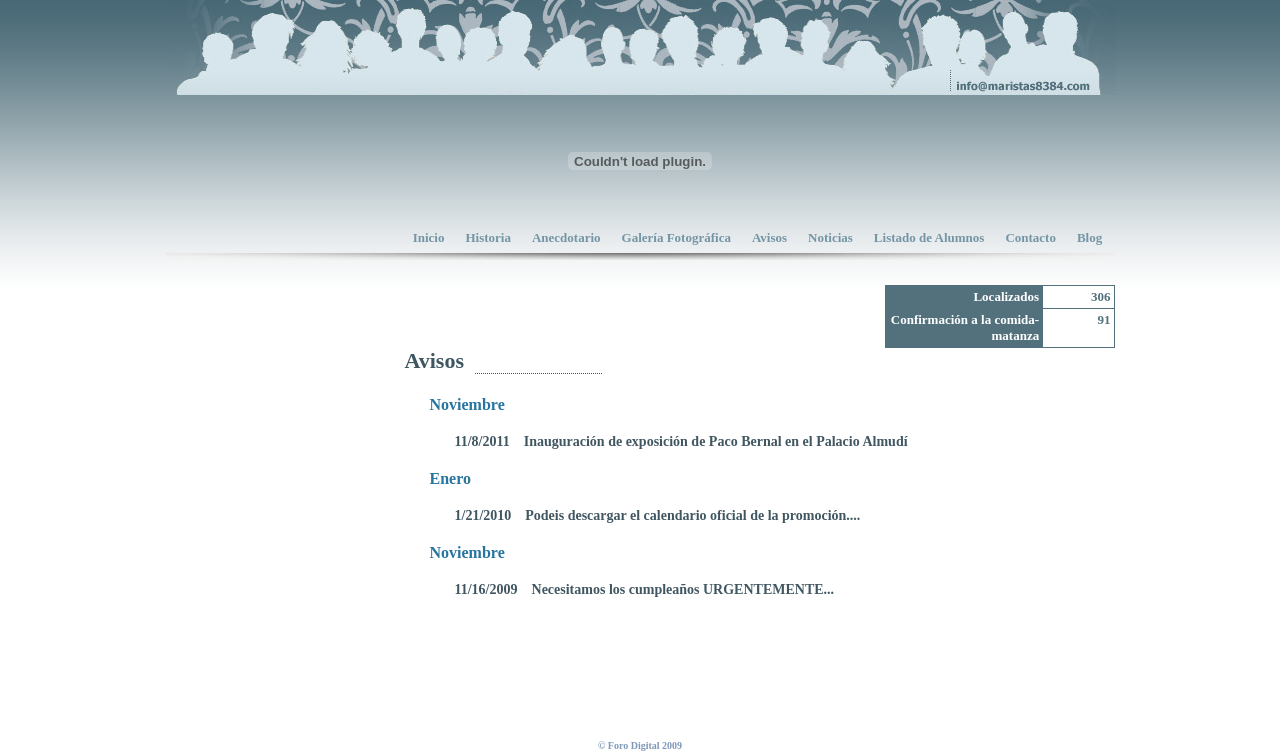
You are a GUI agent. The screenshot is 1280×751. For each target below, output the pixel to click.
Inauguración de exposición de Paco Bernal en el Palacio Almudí (716, 441)
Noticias (830, 237)
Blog (1089, 237)
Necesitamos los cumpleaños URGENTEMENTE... (683, 589)
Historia (488, 237)
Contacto (1030, 237)
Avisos (769, 237)
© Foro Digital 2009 (640, 745)
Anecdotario (566, 237)
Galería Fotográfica (676, 237)
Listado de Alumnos (929, 237)
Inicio (429, 237)
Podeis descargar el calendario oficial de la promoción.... (692, 515)
